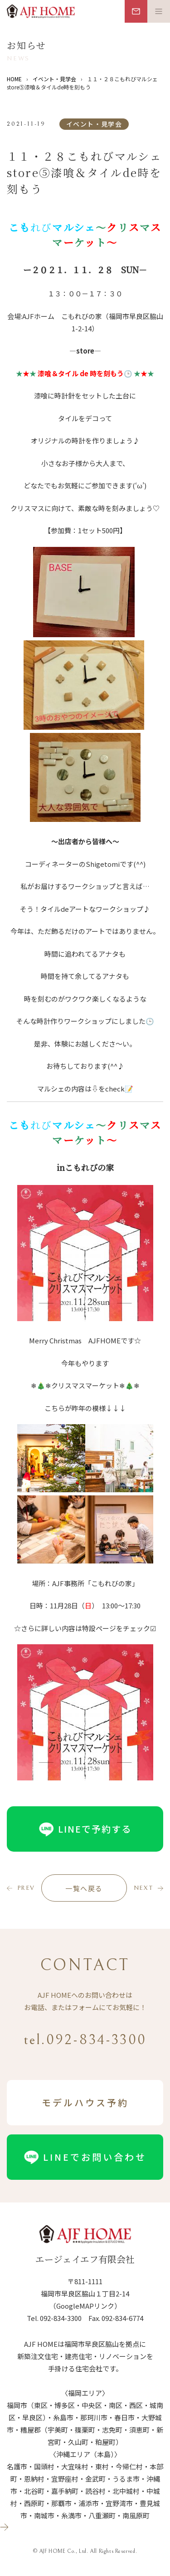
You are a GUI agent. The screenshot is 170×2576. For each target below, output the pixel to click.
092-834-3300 (61, 2318)
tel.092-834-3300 (85, 2039)
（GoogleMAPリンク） (85, 2306)
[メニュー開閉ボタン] (158, 11)
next (143, 1888)
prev (26, 1888)
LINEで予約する (85, 1829)
